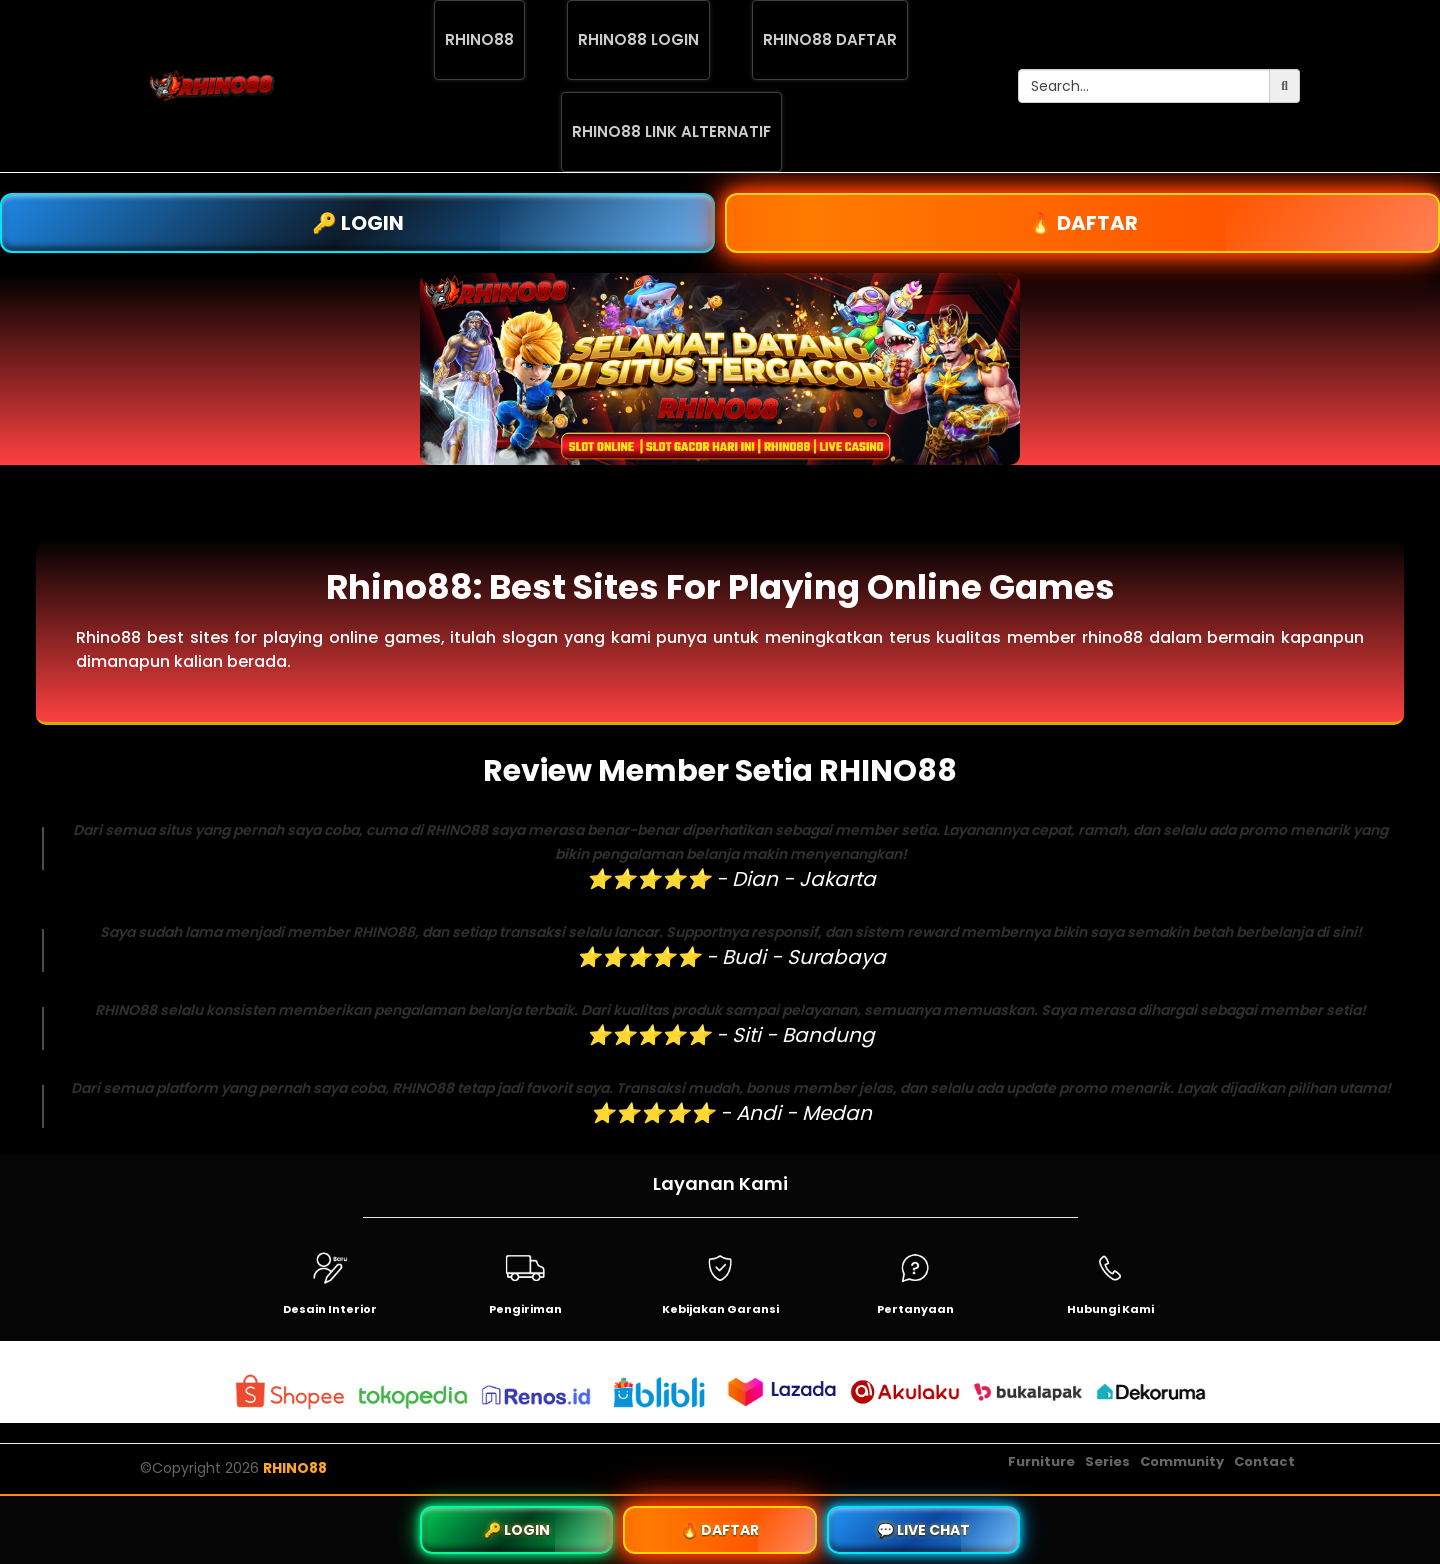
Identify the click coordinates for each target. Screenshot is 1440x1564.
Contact (1264, 1461)
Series (1107, 1461)
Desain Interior (330, 1309)
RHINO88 (479, 39)
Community (1182, 1461)
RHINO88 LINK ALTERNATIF (671, 131)
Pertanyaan (915, 1309)
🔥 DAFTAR (1083, 223)
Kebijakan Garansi (720, 1309)
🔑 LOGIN (358, 223)
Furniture (1041, 1461)
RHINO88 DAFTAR (830, 39)
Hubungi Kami (1110, 1309)
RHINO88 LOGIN (638, 39)
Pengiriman (525, 1309)
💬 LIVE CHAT (923, 1530)
